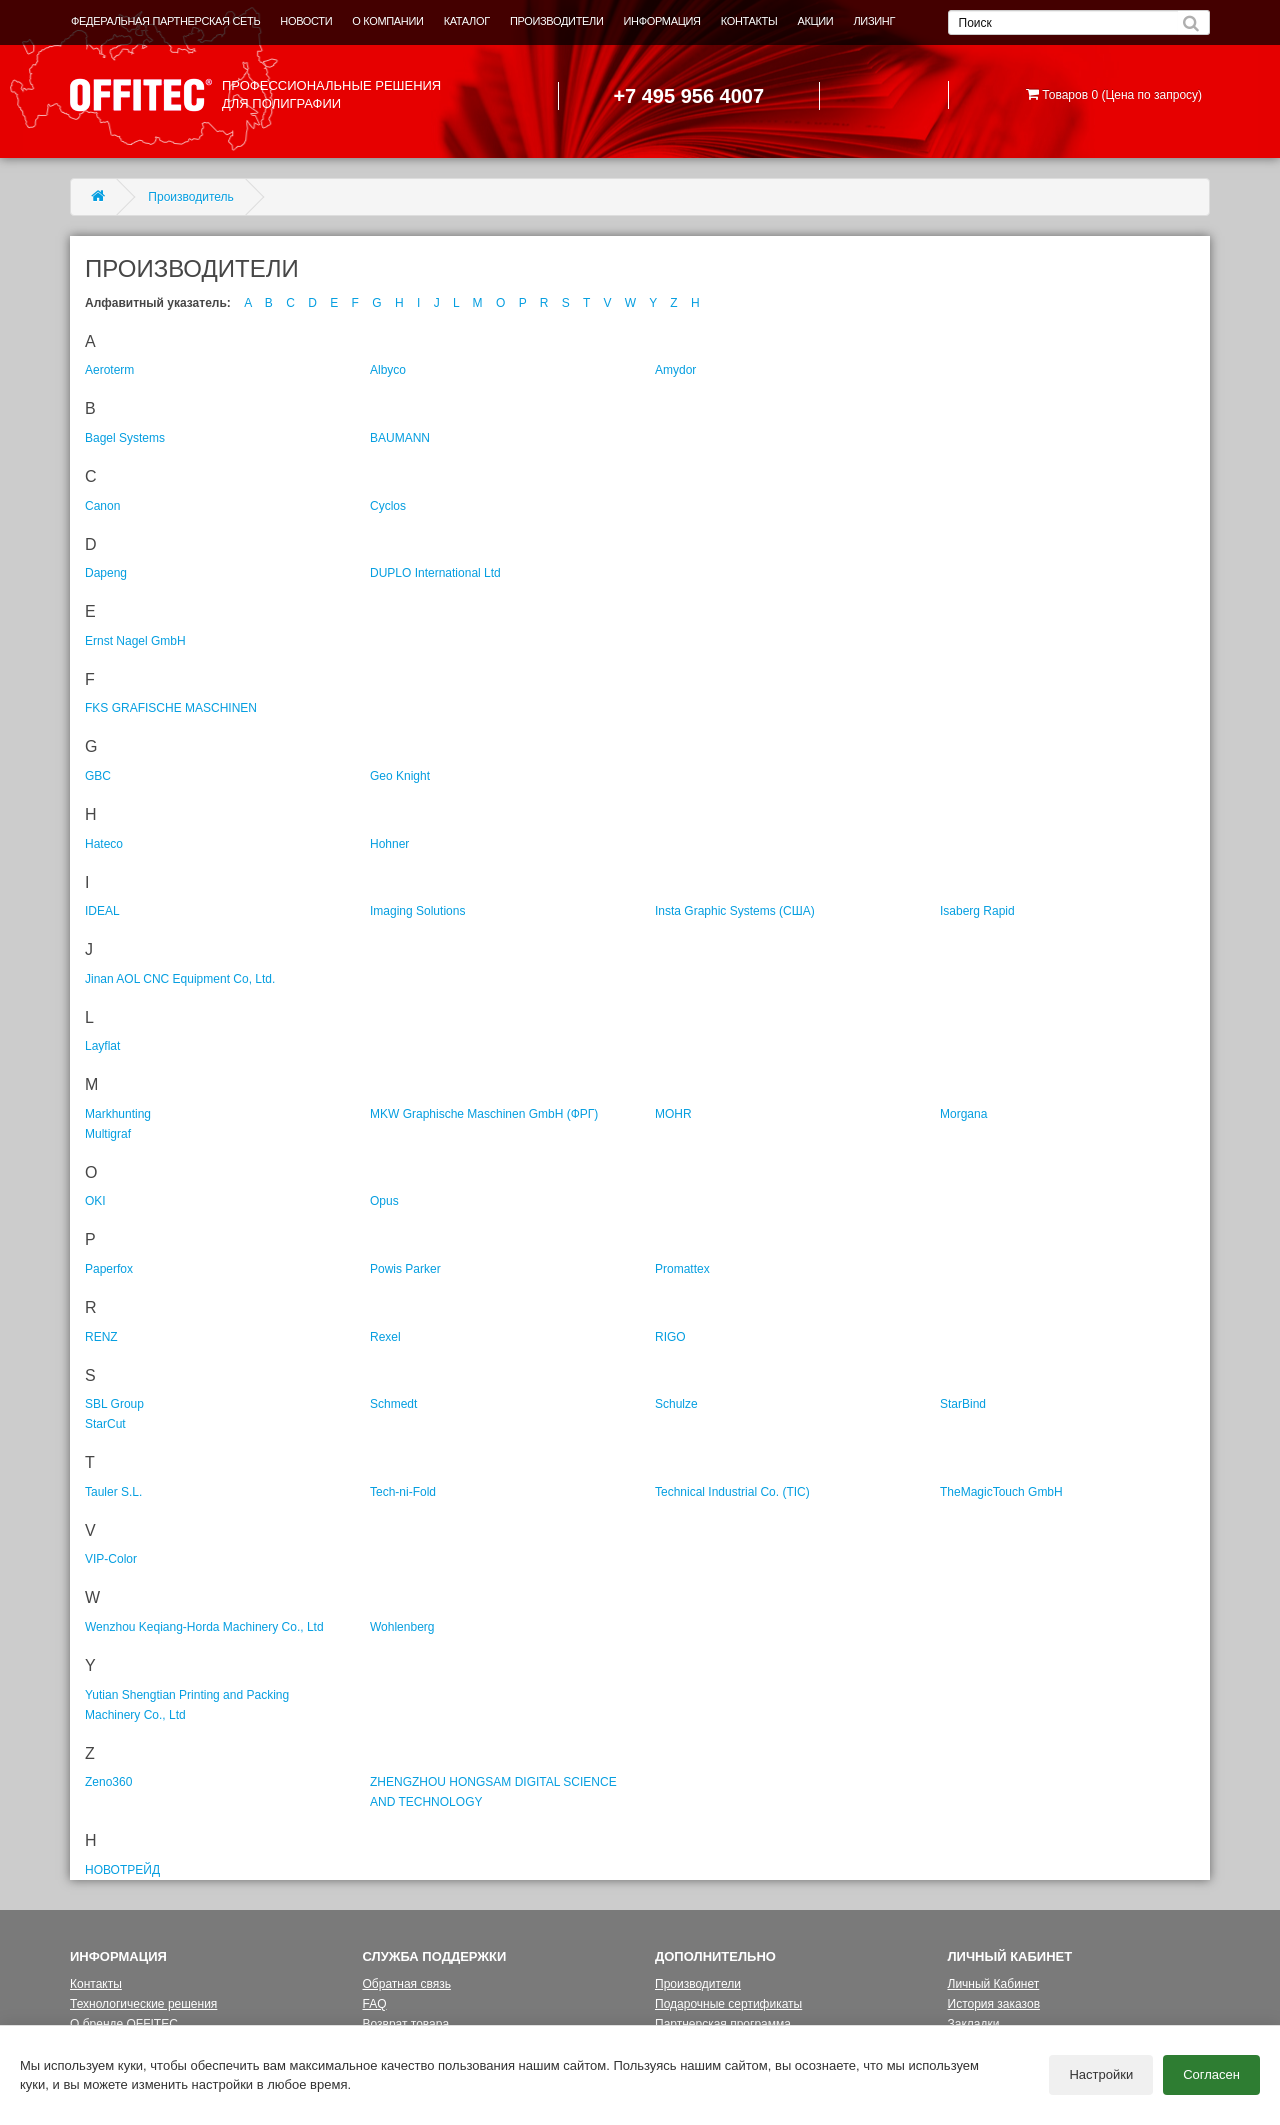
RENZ (101, 1337)
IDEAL (102, 911)
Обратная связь (407, 1984)
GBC (98, 776)
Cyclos (388, 506)
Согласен (1211, 2075)
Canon (102, 506)
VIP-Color (111, 1559)
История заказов (994, 2004)
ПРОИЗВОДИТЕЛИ (557, 21)
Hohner (389, 844)
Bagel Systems (125, 438)
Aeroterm (109, 370)
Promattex (682, 1269)
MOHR (673, 1114)
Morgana (963, 1114)
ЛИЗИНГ (874, 21)
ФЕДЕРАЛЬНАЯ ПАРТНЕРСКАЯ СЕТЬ (165, 21)
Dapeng (106, 573)
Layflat (102, 1046)
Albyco (388, 370)
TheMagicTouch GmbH (1001, 1492)
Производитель (190, 197)
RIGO (670, 1337)
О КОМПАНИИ (387, 21)
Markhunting (118, 1114)
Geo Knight (400, 776)
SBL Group (114, 1404)
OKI (95, 1201)
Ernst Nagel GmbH (135, 641)
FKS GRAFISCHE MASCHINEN (171, 708)
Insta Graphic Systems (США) (735, 911)
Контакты (96, 1984)
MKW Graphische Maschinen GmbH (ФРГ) (484, 1114)
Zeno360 (108, 1782)
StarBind (963, 1404)
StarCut (105, 1424)
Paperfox (109, 1269)
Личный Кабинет (994, 1984)
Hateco (104, 844)
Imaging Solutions (417, 911)
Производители (698, 1984)
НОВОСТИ (306, 21)
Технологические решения (143, 2004)
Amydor (675, 370)
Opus (384, 1201)
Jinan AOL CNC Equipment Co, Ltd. (180, 979)
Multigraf (108, 1134)
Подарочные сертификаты (728, 2004)
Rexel (385, 1337)
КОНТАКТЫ (749, 21)
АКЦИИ (815, 21)
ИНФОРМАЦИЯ (662, 21)
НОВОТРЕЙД (122, 1870)
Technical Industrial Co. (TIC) (732, 1492)
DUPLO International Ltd (435, 573)
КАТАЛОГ (467, 21)
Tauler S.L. (113, 1492)
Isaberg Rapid (977, 911)
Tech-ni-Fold (403, 1492)
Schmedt (393, 1404)
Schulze (676, 1404)
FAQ (375, 2004)
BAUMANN (400, 438)
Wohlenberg (402, 1627)
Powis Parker (405, 1269)
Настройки (1101, 2075)
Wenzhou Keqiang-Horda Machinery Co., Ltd (204, 1627)
